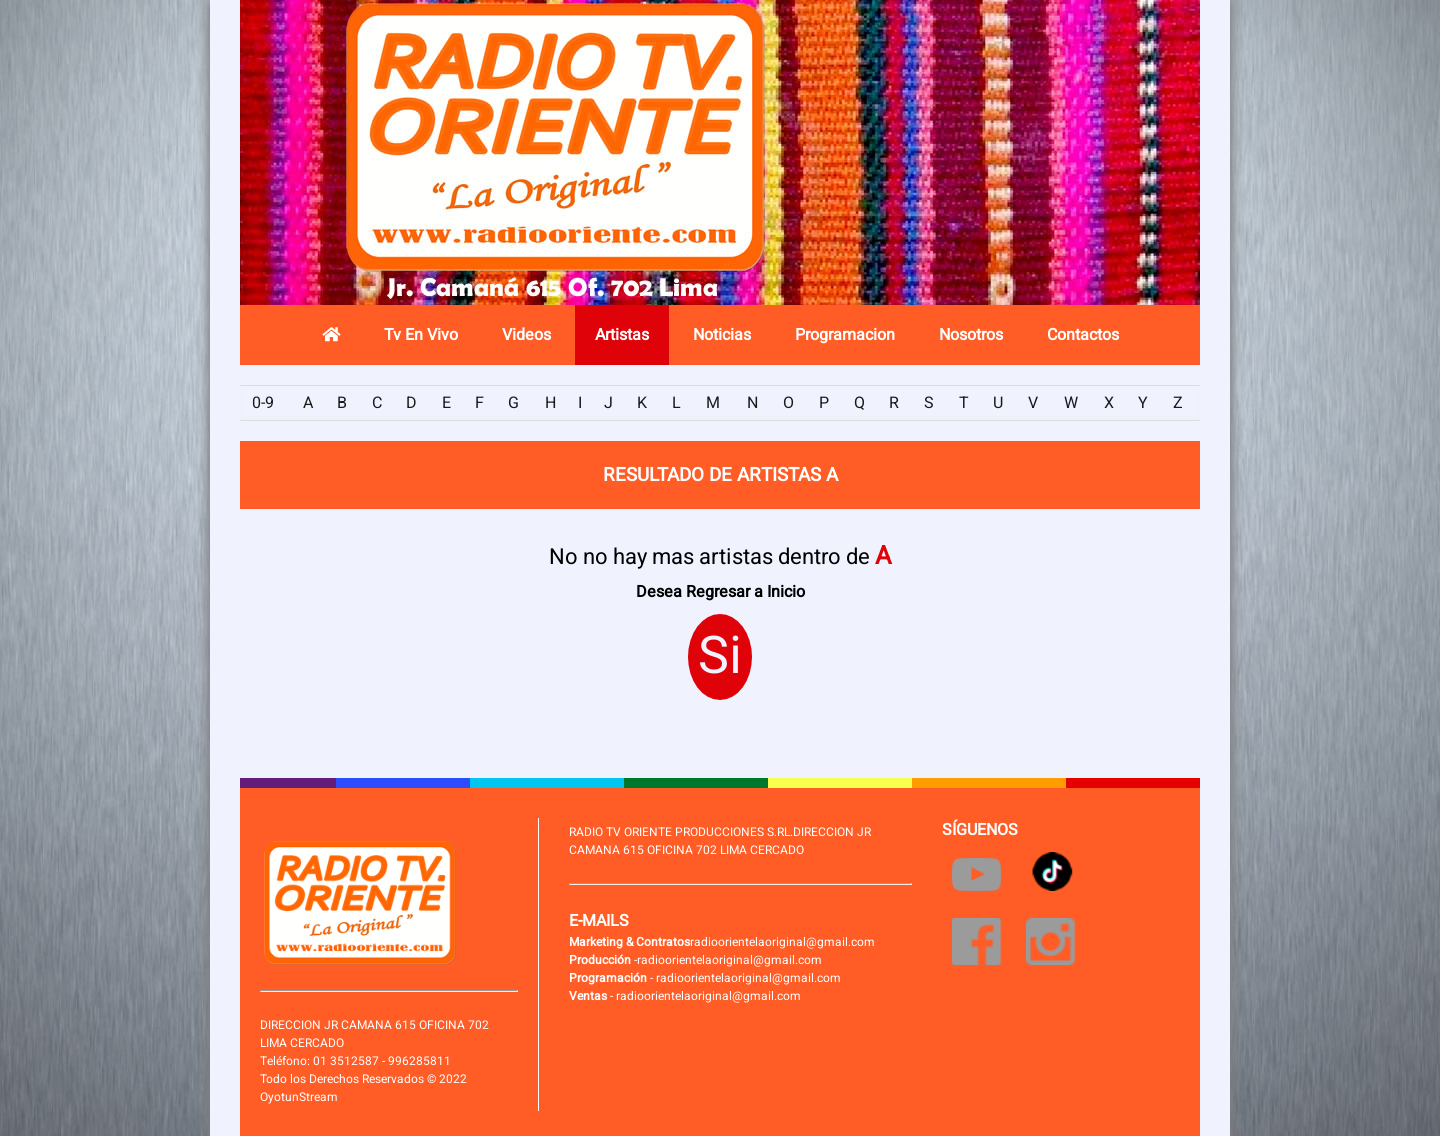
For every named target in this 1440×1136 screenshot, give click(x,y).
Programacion (845, 335)
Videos (526, 335)
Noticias (722, 335)
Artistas (622, 335)
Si (720, 657)
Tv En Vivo (421, 335)
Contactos (1083, 335)
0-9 (263, 403)
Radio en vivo (1054, 165)
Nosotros (971, 335)
